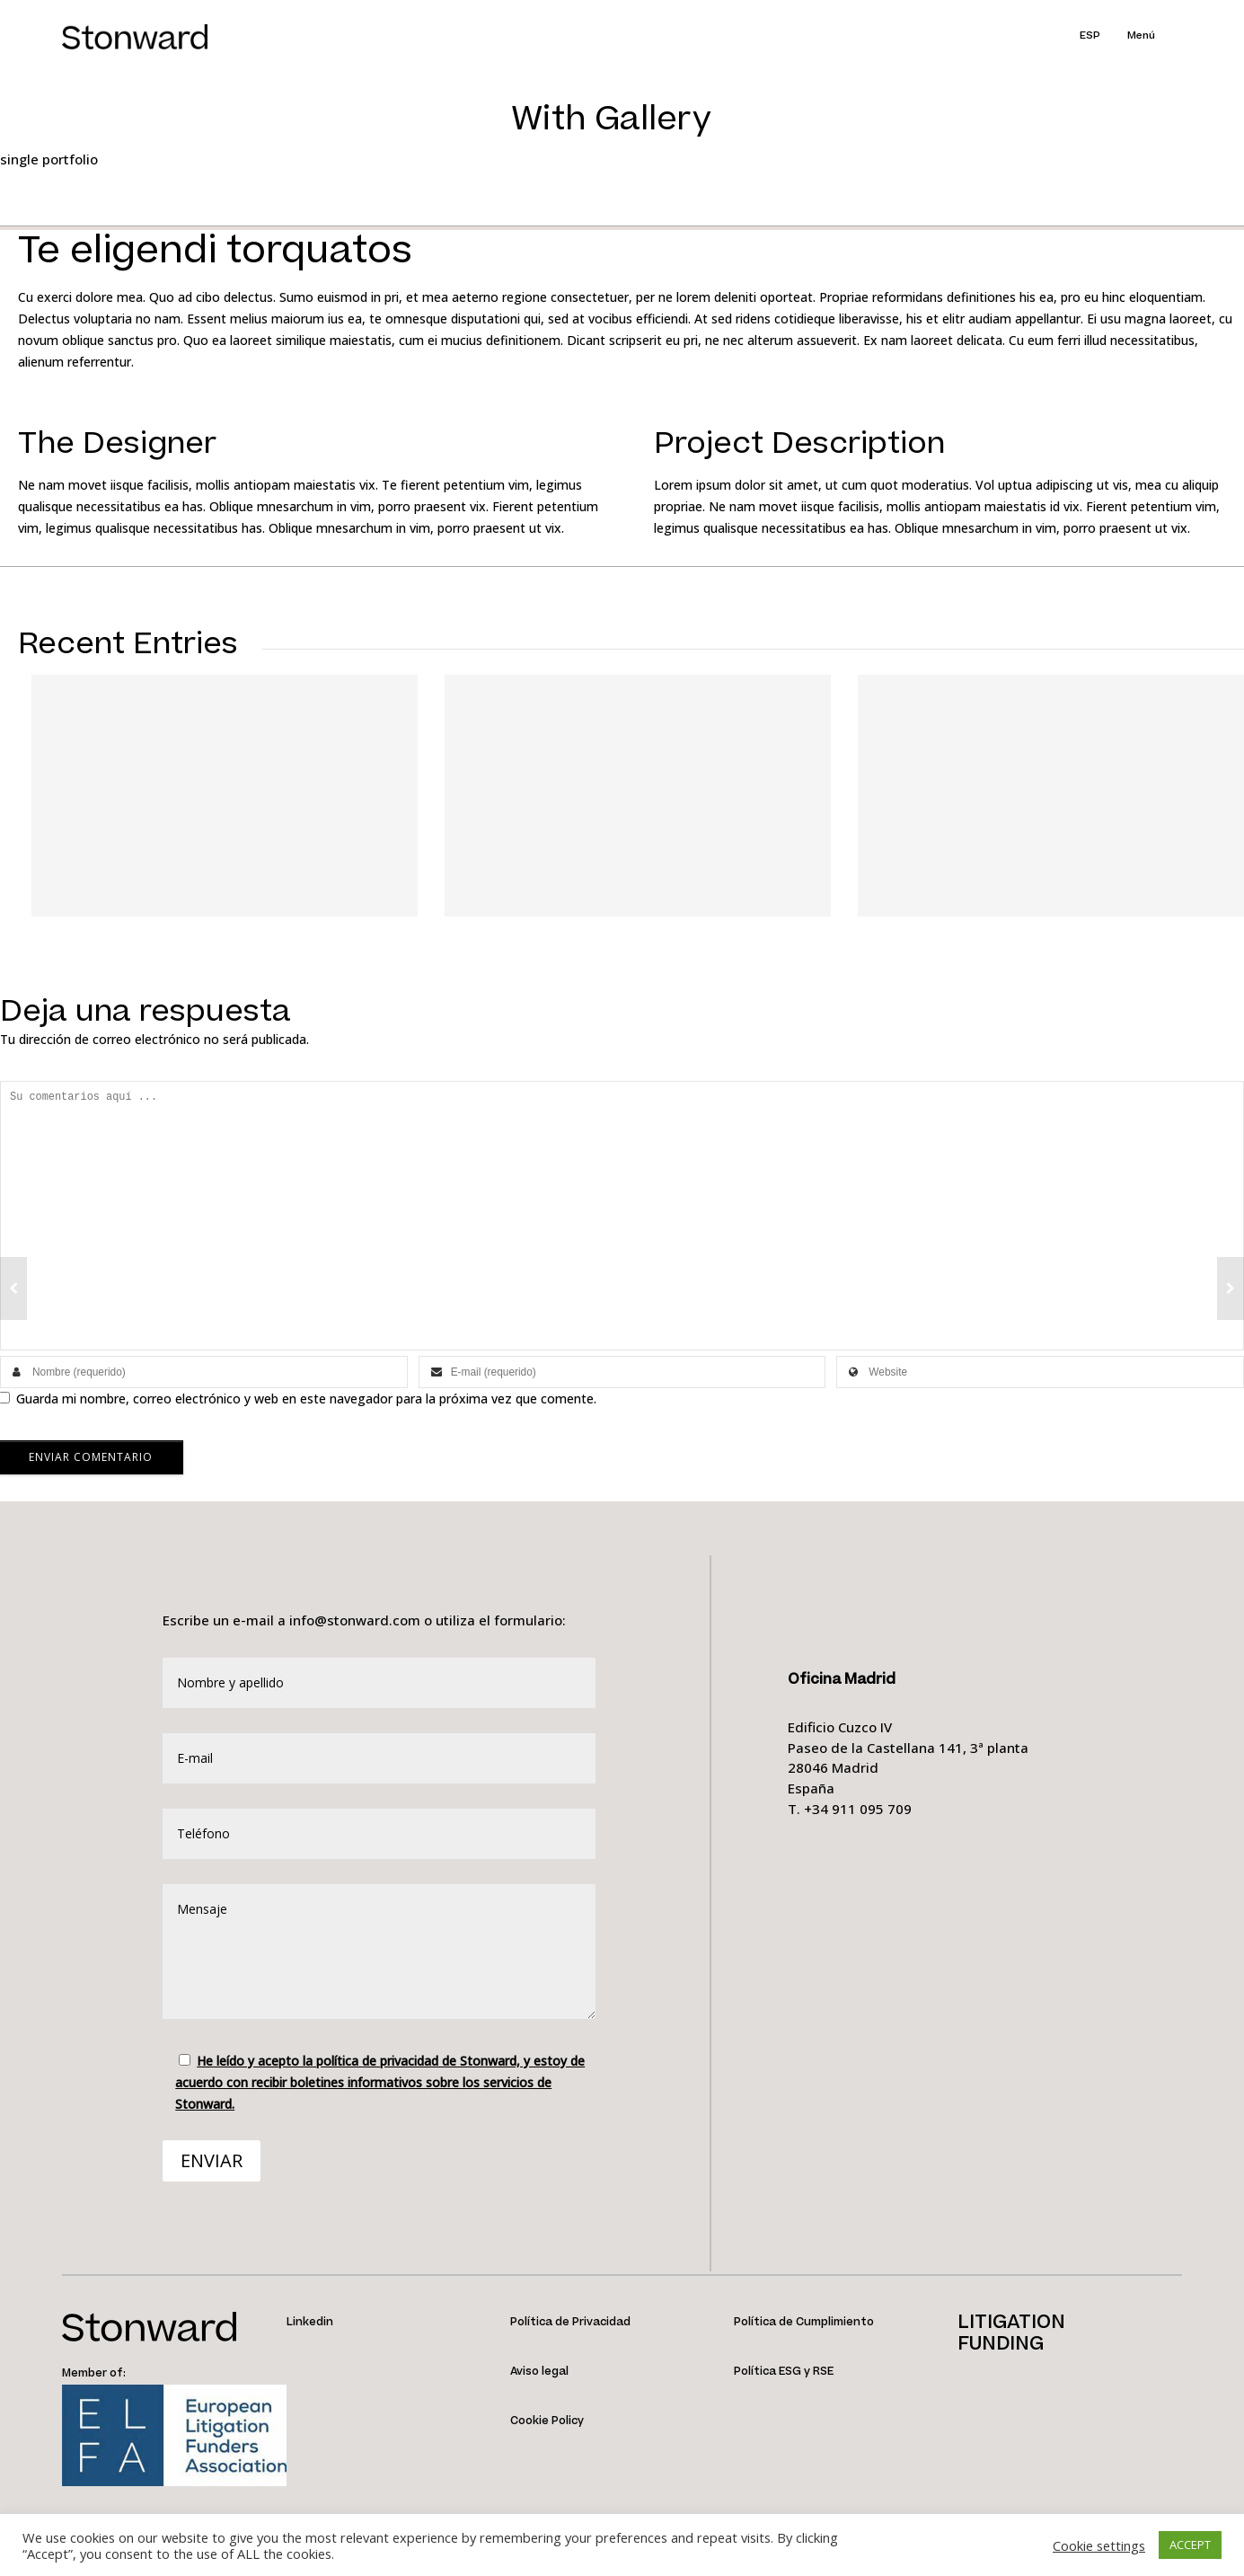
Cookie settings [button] (1099, 2545)
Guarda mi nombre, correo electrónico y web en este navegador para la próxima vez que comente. (306, 1398)
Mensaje (379, 1951)
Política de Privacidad (570, 2322)
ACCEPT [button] (1190, 2544)
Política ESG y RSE (784, 2371)
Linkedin (310, 2322)
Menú (1141, 36)
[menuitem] (1103, 36)
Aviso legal (539, 2371)
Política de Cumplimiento (804, 2322)
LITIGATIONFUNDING (1011, 2333)
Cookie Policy (547, 2421)
